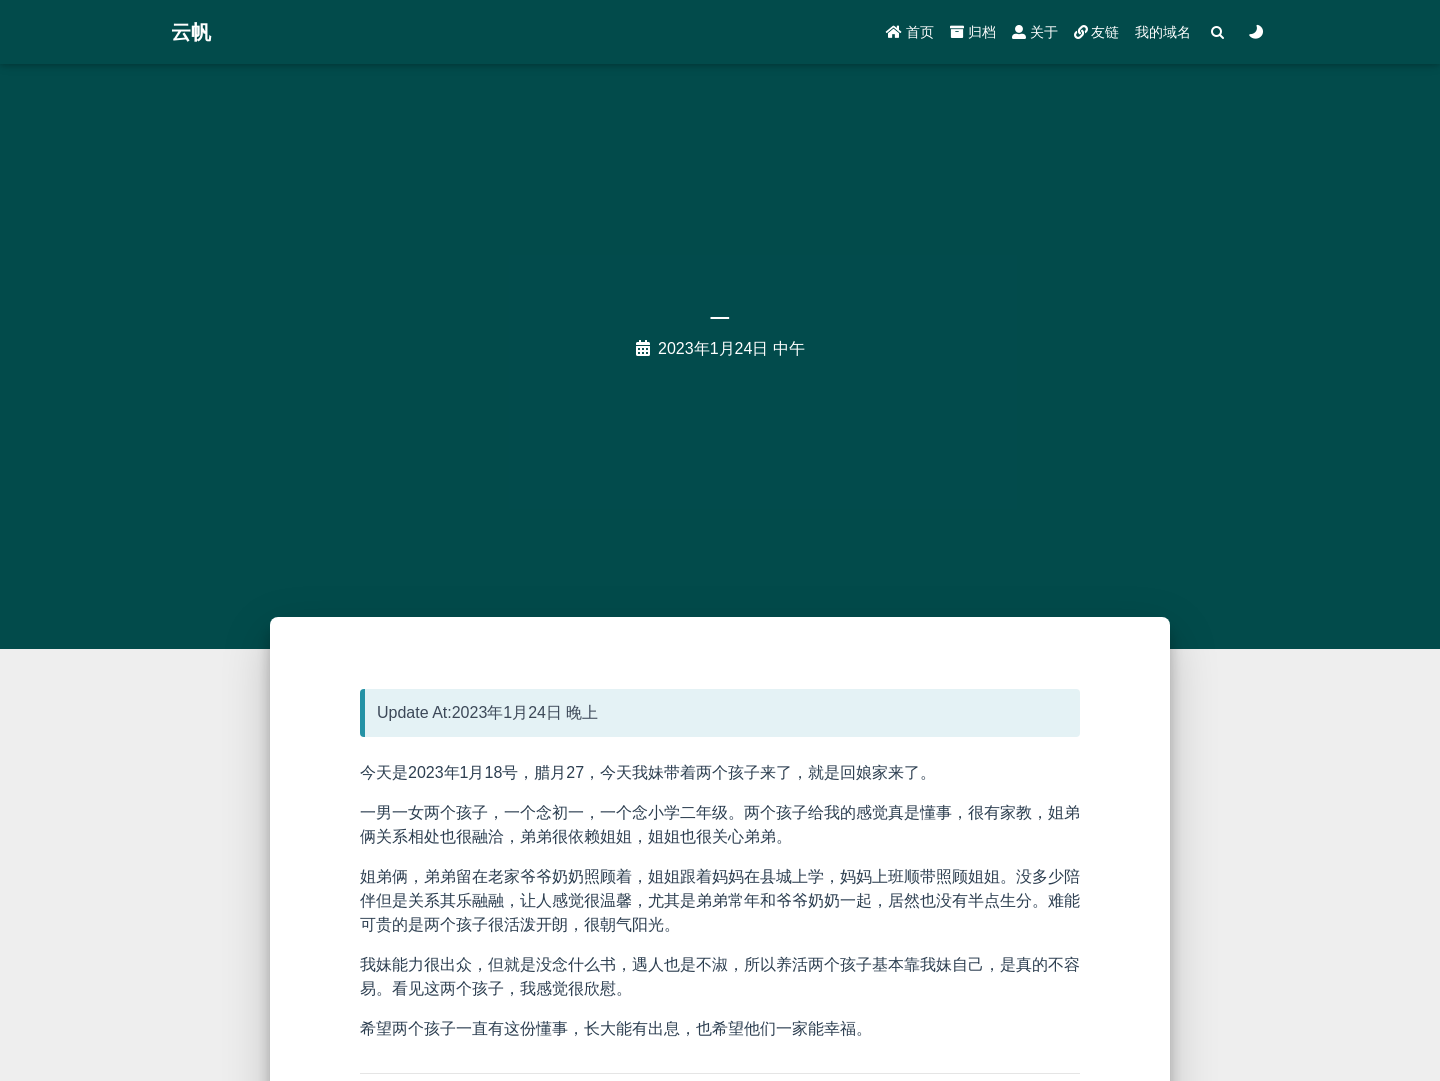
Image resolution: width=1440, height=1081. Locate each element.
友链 (1097, 32)
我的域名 (1163, 32)
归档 (973, 32)
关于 (1035, 32)
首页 (910, 32)
